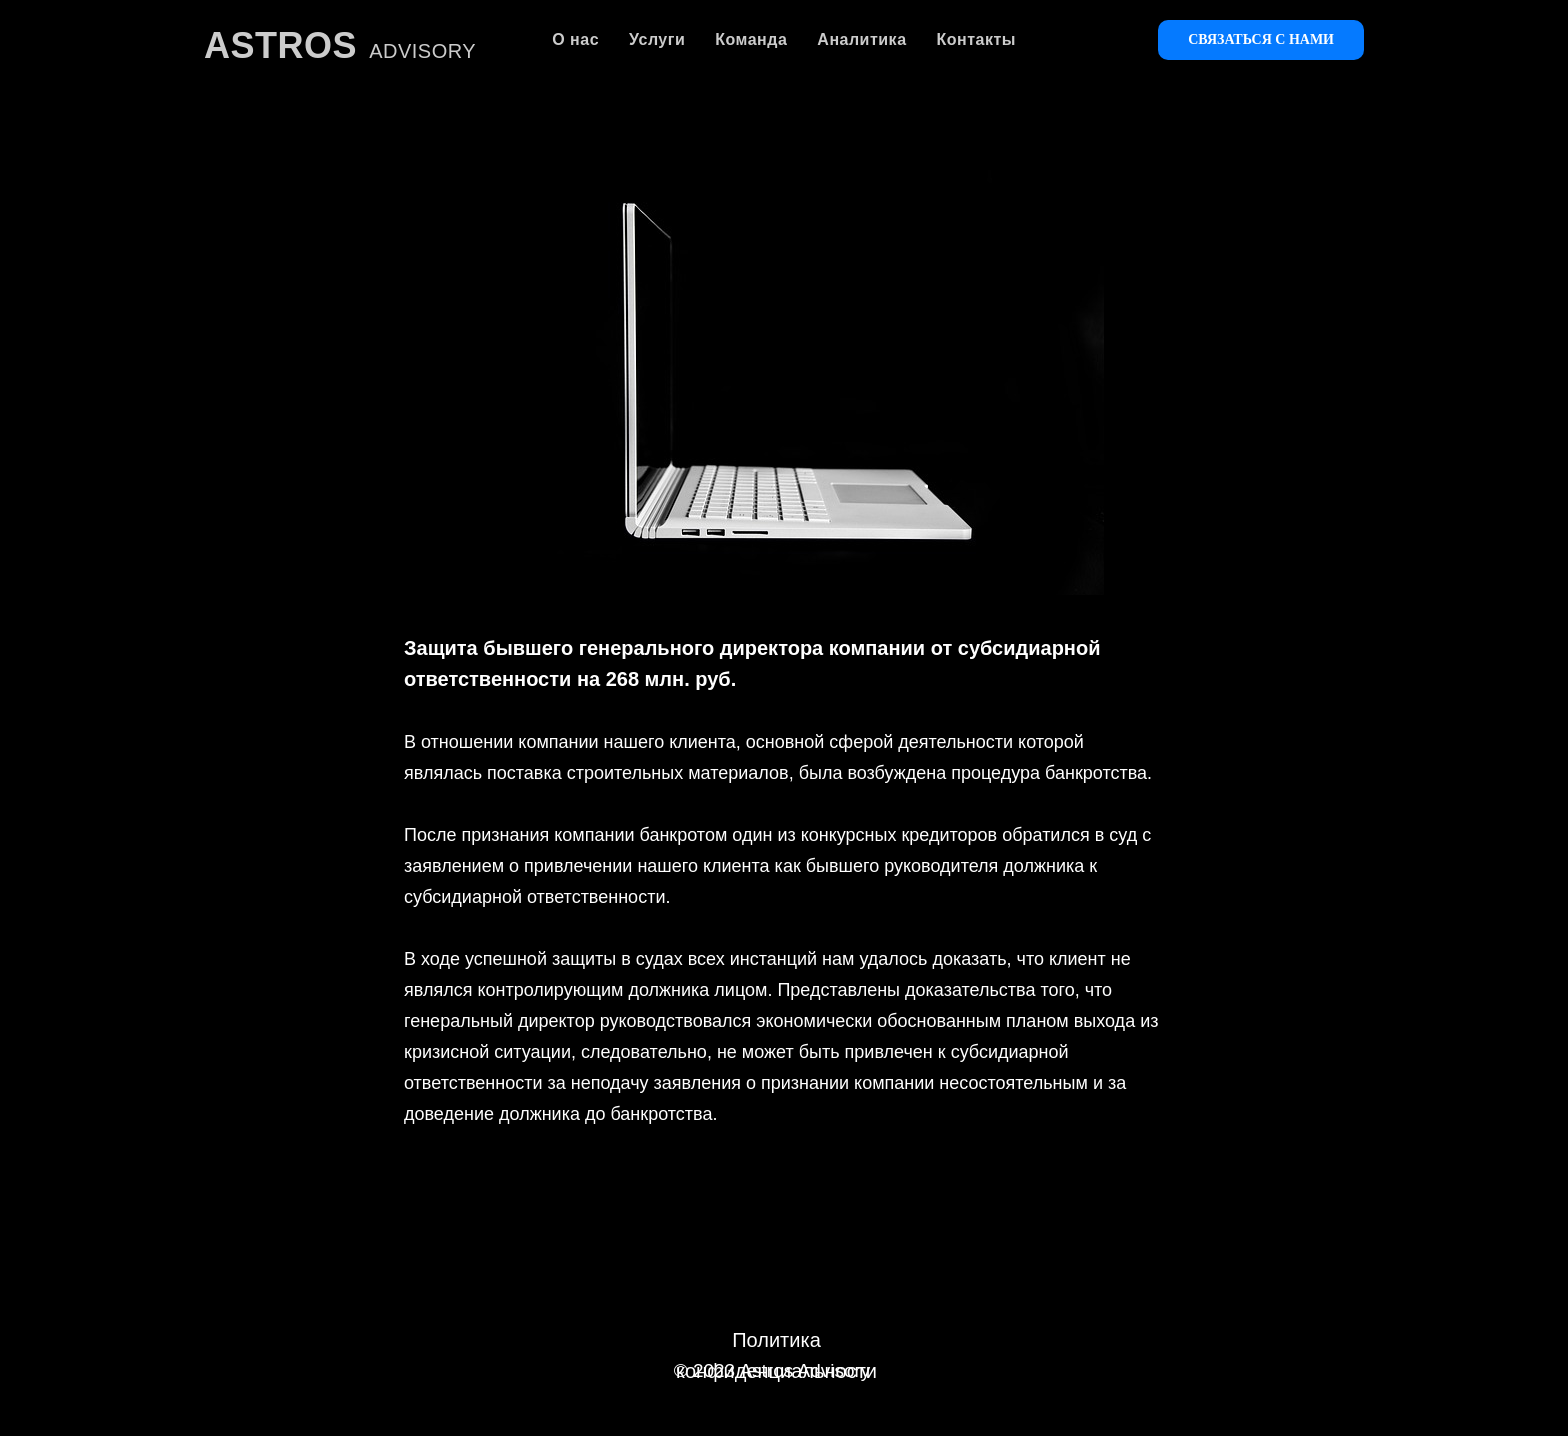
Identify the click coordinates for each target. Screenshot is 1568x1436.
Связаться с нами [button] (1261, 39)
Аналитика (861, 39)
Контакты (976, 39)
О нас (575, 39)
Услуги (657, 39)
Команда (751, 39)
